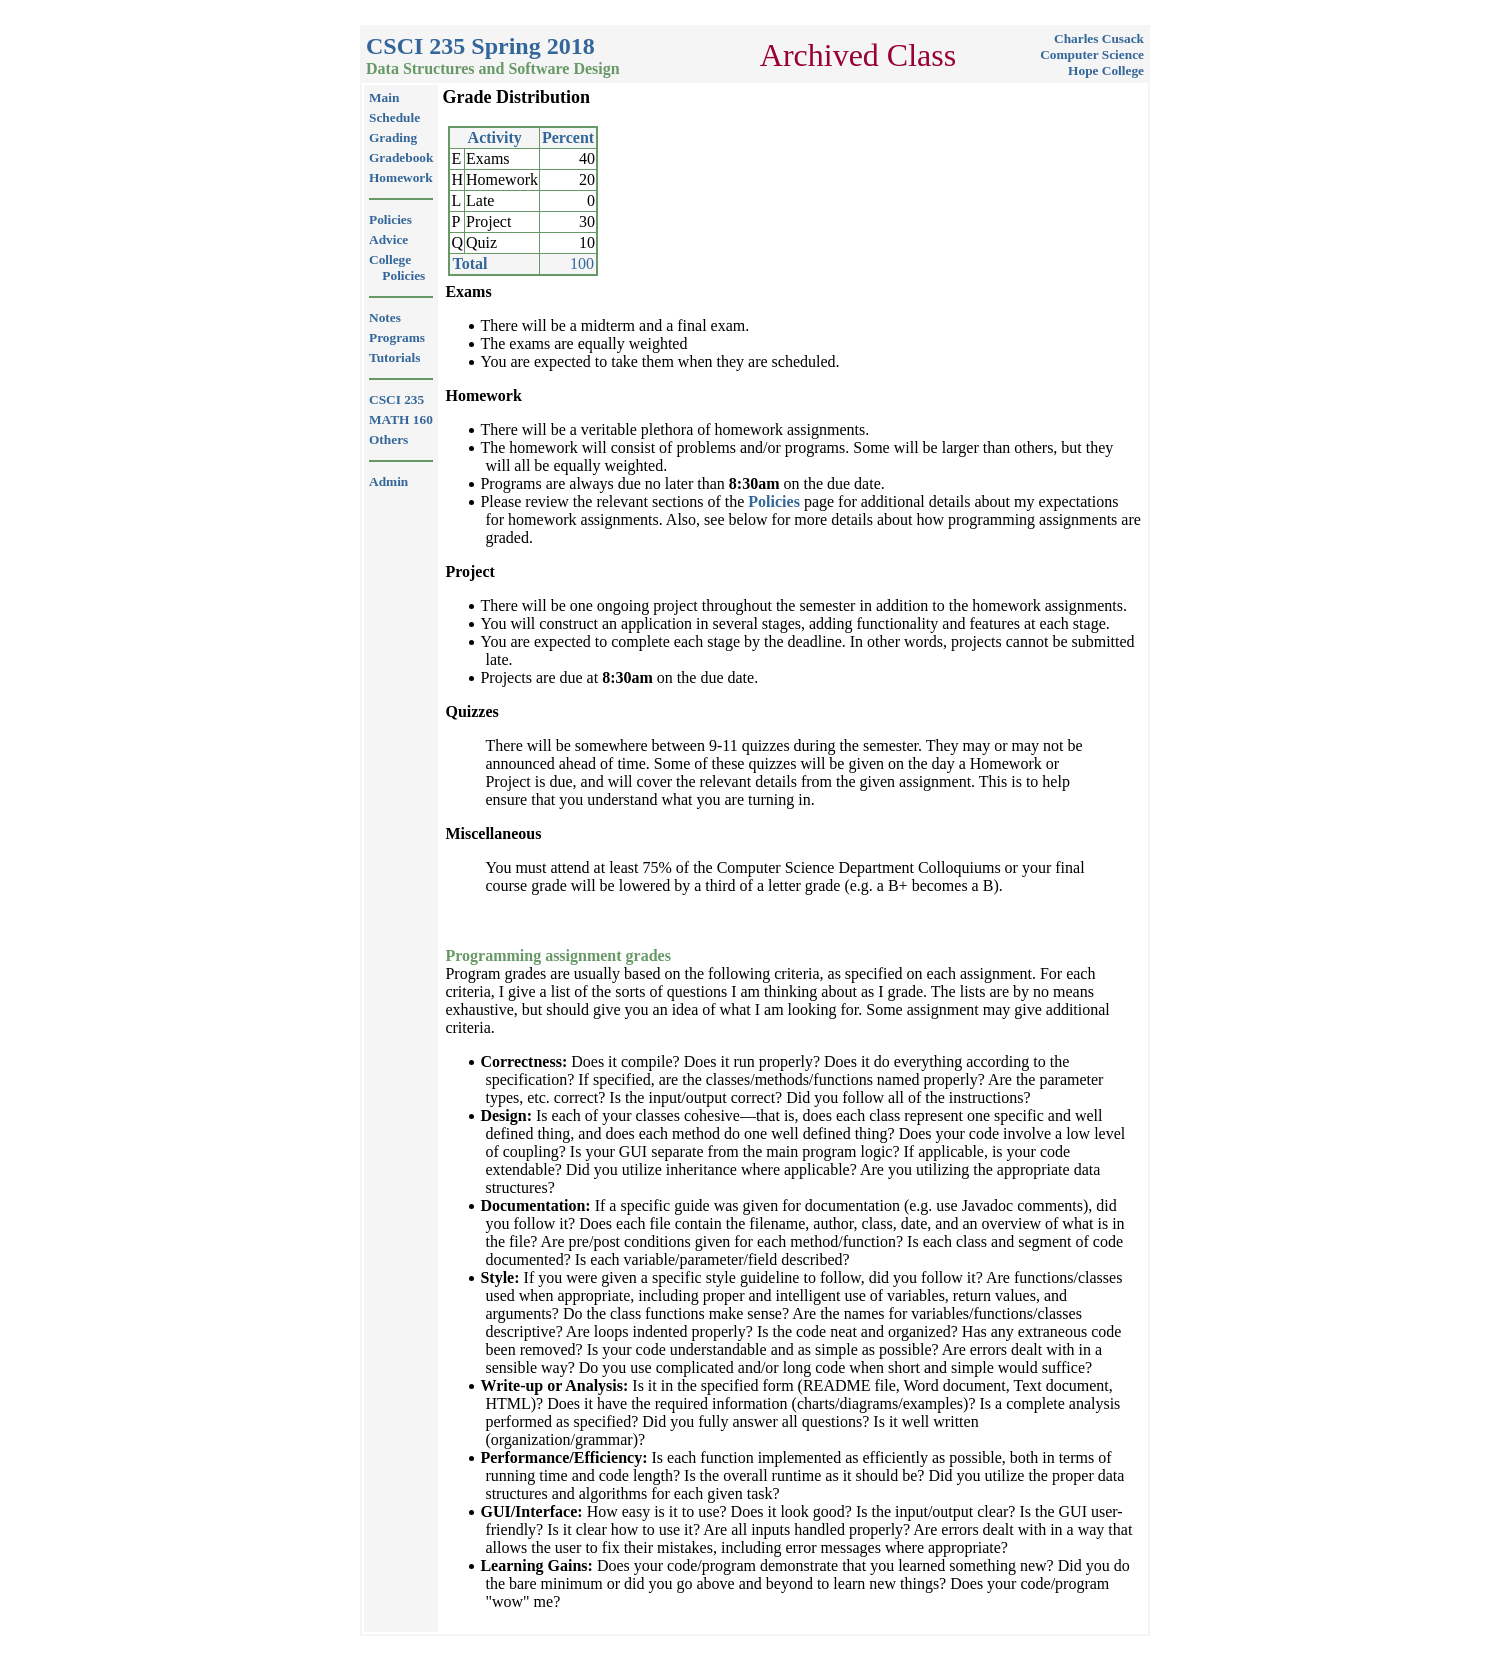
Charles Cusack (1099, 38)
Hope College (1106, 70)
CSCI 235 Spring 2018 (480, 46)
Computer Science (1092, 54)
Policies (774, 501)
